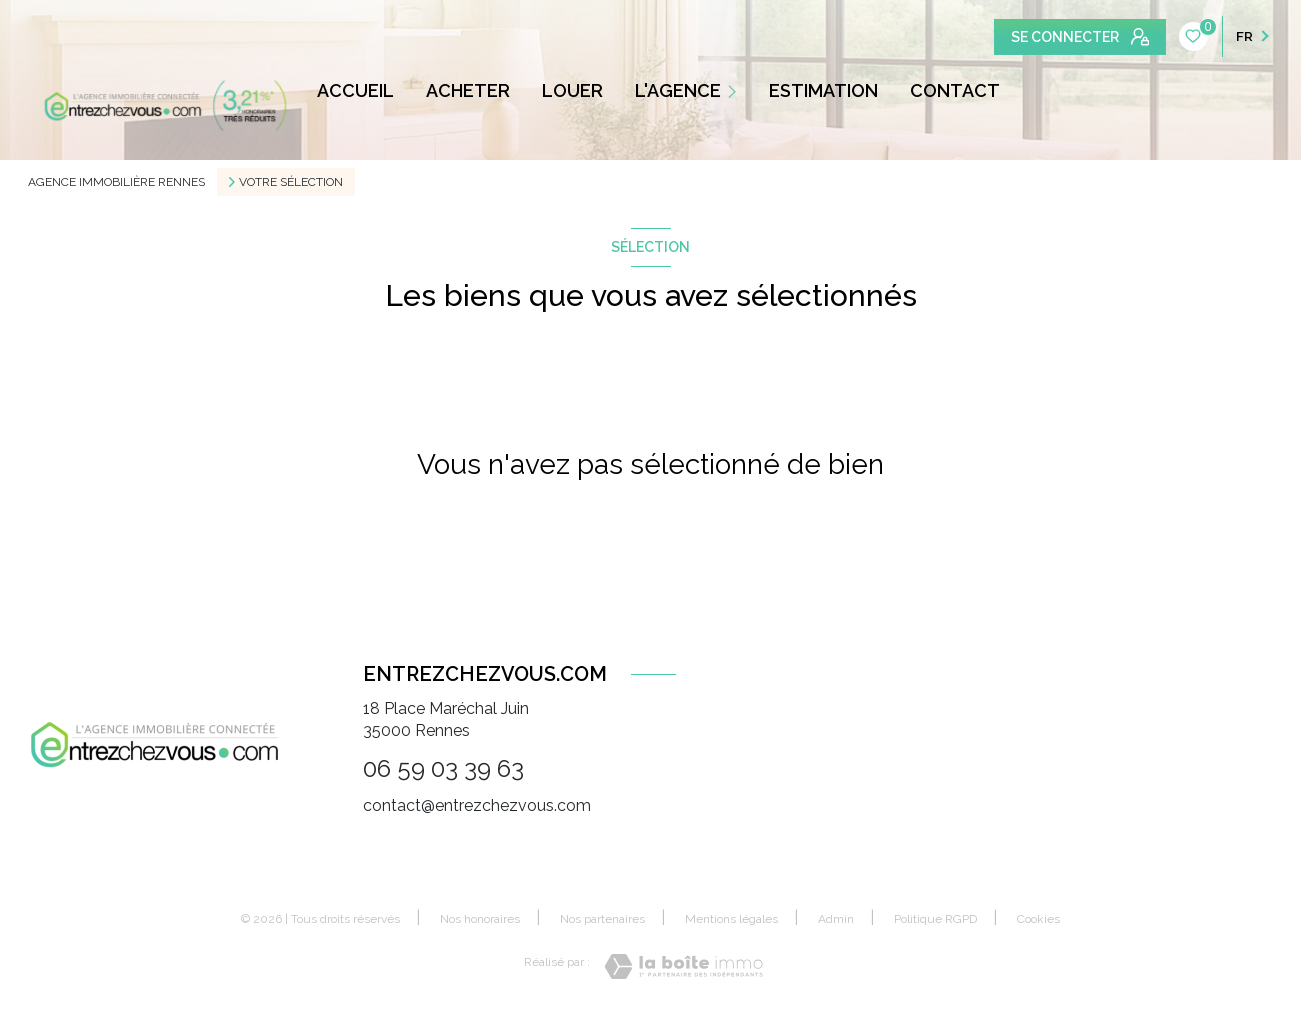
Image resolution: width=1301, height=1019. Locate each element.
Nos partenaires (602, 919)
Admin (836, 919)
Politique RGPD (935, 919)
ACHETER (468, 91)
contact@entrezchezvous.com (477, 805)
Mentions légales (731, 919)
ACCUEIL (355, 91)
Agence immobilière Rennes (116, 182)
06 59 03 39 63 (443, 768)
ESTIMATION (823, 91)
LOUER (572, 91)
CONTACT (955, 91)
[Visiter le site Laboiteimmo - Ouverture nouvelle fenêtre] (683, 966)
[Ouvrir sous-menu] (735, 90)
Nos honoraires (480, 919)
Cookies (1038, 919)
